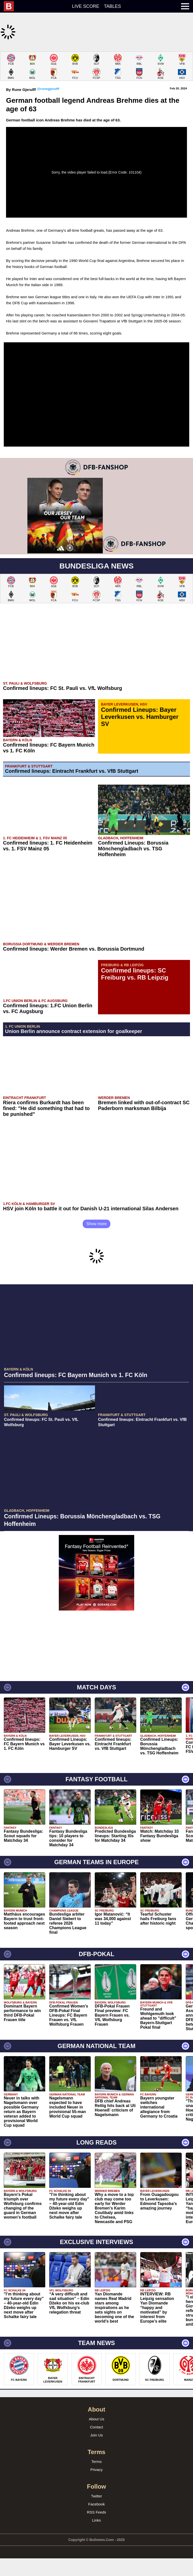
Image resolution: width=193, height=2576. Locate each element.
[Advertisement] (96, 1645)
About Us (96, 2419)
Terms (96, 2461)
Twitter (96, 2496)
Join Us (96, 2435)
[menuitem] (11, 6)
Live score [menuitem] (85, 6)
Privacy (96, 2469)
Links (96, 2520)
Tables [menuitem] (112, 6)
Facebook (96, 2504)
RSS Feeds (96, 2512)
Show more (96, 1224)
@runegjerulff (48, 89)
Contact (96, 2427)
